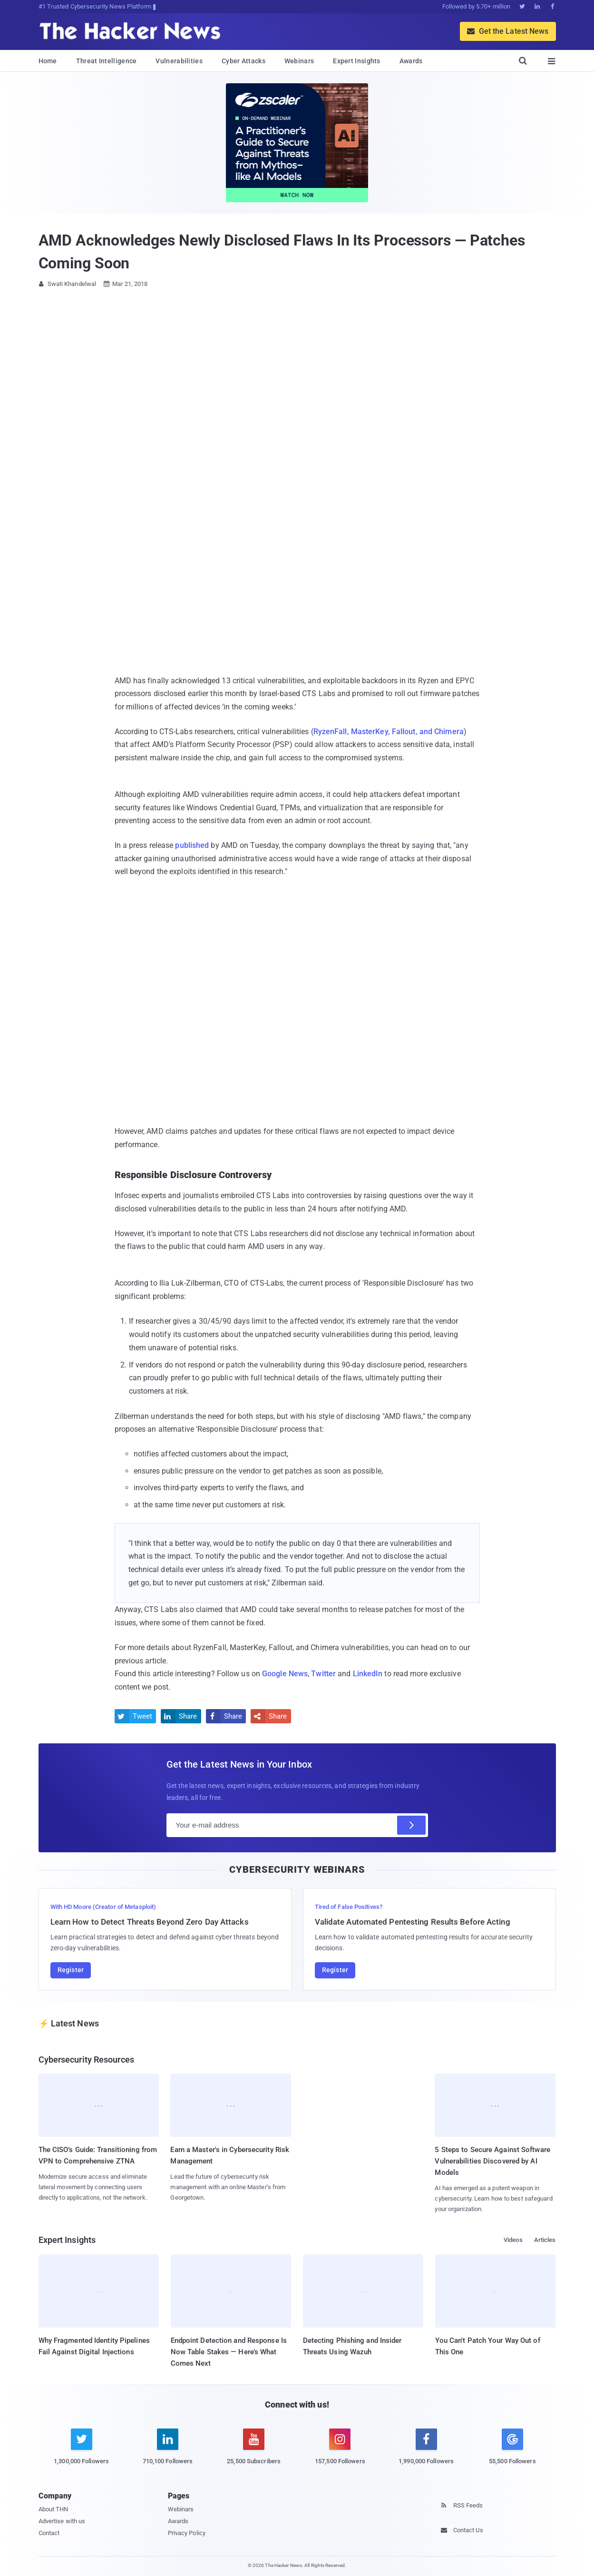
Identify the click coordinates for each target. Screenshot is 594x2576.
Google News (285, 1673)
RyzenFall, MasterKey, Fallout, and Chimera (388, 731)
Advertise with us (62, 2521)
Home (48, 61)
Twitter (323, 1673)
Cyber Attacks (243, 61)
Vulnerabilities (179, 61)
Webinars (299, 61)
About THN (53, 2509)
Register (71, 1970)
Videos (513, 2239)
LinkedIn (368, 1673)
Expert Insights (356, 61)
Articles (545, 2239)
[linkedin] (167, 2452)
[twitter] (81, 2452)
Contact (49, 2533)
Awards (411, 61)
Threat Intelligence (106, 61)
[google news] (512, 2448)
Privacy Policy (186, 2533)
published (192, 845)
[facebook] (426, 2452)
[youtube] (253, 2452)
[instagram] (340, 2452)
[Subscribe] (411, 1825)
